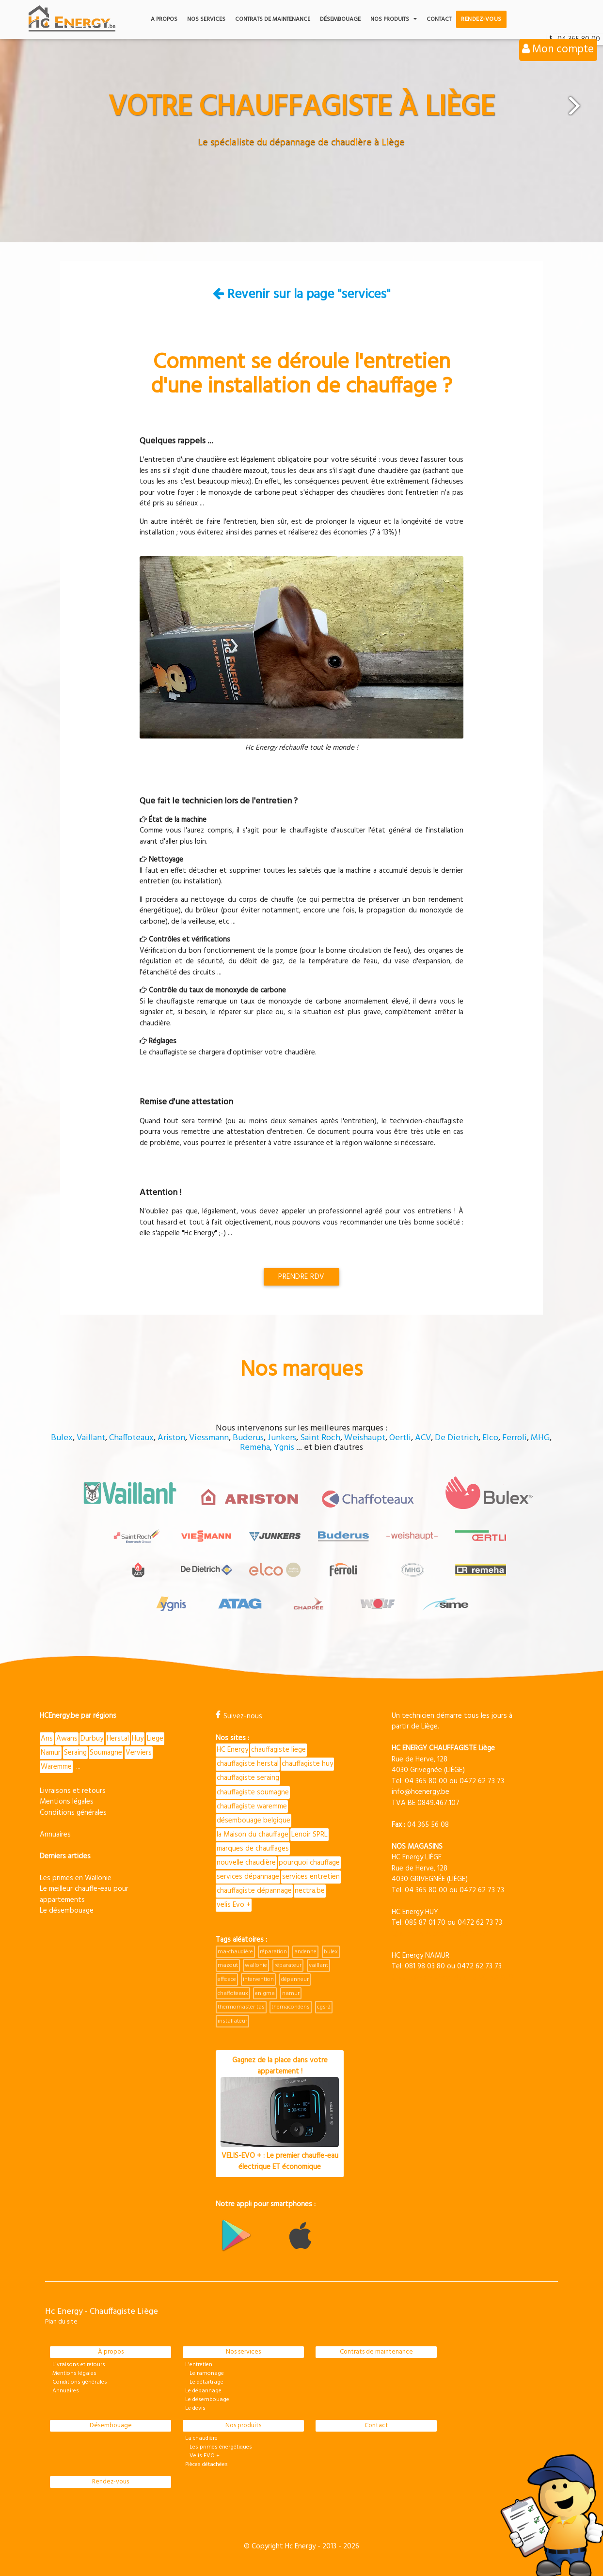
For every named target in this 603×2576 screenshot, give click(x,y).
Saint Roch (320, 1438)
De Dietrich (456, 1438)
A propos (164, 19)
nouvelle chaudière (246, 1863)
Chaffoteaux (131, 1438)
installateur (232, 2021)
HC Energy (232, 1750)
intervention (258, 1979)
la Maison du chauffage (252, 1834)
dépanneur (295, 1979)
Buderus (248, 1438)
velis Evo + (234, 1905)
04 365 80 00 (426, 1781)
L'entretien (198, 2365)
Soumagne (106, 1753)
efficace (227, 1979)
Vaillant (91, 1438)
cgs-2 (324, 2007)
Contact (439, 19)
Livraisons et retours (73, 1791)
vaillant (318, 1965)
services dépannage (248, 1877)
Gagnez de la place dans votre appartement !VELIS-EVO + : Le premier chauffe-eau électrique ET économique (280, 2113)
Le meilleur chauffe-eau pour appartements (84, 1894)
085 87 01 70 (425, 1923)
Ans (47, 1738)
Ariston (171, 1438)
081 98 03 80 (425, 1966)
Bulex (62, 1438)
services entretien (311, 1877)
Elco (490, 1438)
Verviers (139, 1753)
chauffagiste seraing (248, 1778)
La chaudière (201, 2438)
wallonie (256, 1965)
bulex (331, 1952)
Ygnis (284, 1448)
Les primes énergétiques (218, 2447)
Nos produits (393, 19)
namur (291, 1993)
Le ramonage (204, 2373)
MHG (540, 1438)
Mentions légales (67, 1801)
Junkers (282, 1438)
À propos (111, 2352)
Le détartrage (204, 2382)
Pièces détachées (206, 2464)
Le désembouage (67, 1910)
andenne (305, 1952)
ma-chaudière (235, 1952)
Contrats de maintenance (272, 19)
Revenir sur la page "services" (301, 294)
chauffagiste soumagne (253, 1792)
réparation (273, 1952)
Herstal (118, 1738)
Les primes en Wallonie (75, 1878)
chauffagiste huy (307, 1764)
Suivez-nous (239, 1716)
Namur (51, 1753)
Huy (137, 1738)
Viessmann (209, 1438)
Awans (67, 1738)
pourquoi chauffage (309, 1863)
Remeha (255, 1448)
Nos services (206, 19)
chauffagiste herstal (248, 1764)
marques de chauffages (253, 1848)
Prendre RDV (301, 1277)
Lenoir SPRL (309, 1834)
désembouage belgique (253, 1820)
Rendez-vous (481, 19)
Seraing (75, 1753)
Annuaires (55, 1834)
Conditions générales (73, 1813)
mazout (228, 1965)
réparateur (288, 1965)
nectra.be (310, 1891)
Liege (155, 1738)
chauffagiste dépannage (254, 1891)
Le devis (195, 2408)
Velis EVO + (202, 2456)
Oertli (400, 1438)
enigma (265, 1993)
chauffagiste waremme (252, 1806)
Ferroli (514, 1438)
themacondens (290, 2007)
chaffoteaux (233, 1993)
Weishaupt (364, 1438)
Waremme (56, 1767)
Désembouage (340, 19)
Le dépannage (203, 2391)
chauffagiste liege (278, 1750)
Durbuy (91, 1738)
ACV (423, 1438)
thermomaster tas (241, 2007)
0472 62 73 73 (482, 1781)
